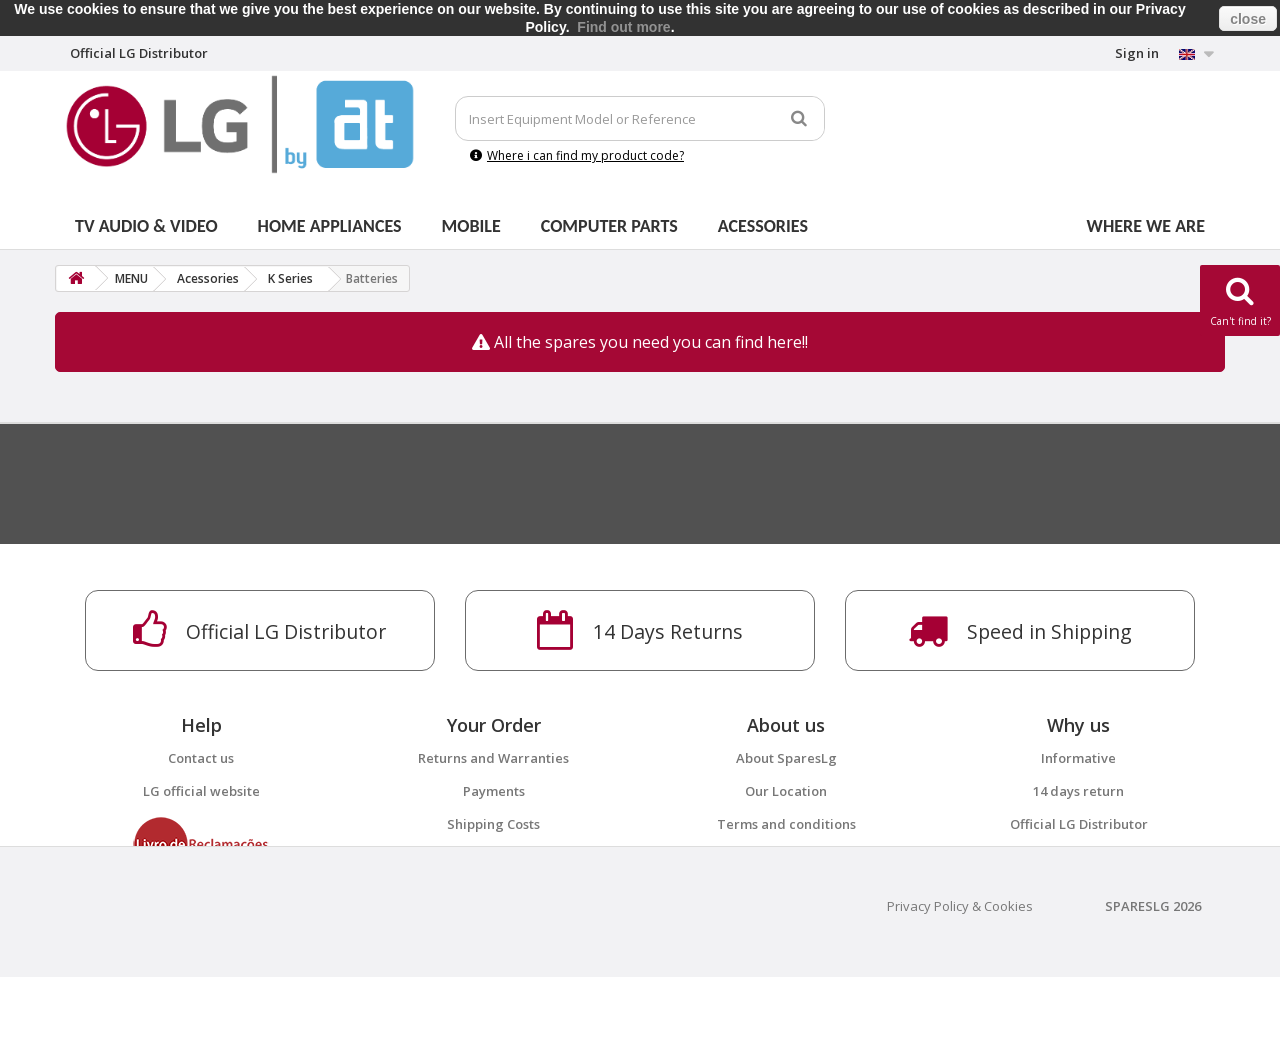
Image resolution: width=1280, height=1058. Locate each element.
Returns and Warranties (493, 758)
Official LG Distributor (1079, 824)
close (1248, 19)
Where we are (1146, 226)
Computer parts (609, 226)
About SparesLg (786, 758)
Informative (1078, 758)
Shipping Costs (493, 824)
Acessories (763, 226)
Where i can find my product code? (577, 155)
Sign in (1137, 53)
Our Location (786, 791)
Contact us (201, 758)
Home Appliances (330, 226)
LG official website (201, 791)
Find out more (623, 27)
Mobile (471, 226)
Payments (494, 791)
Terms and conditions (786, 824)
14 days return (1078, 791)
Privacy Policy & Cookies (960, 987)
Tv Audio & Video (146, 226)
